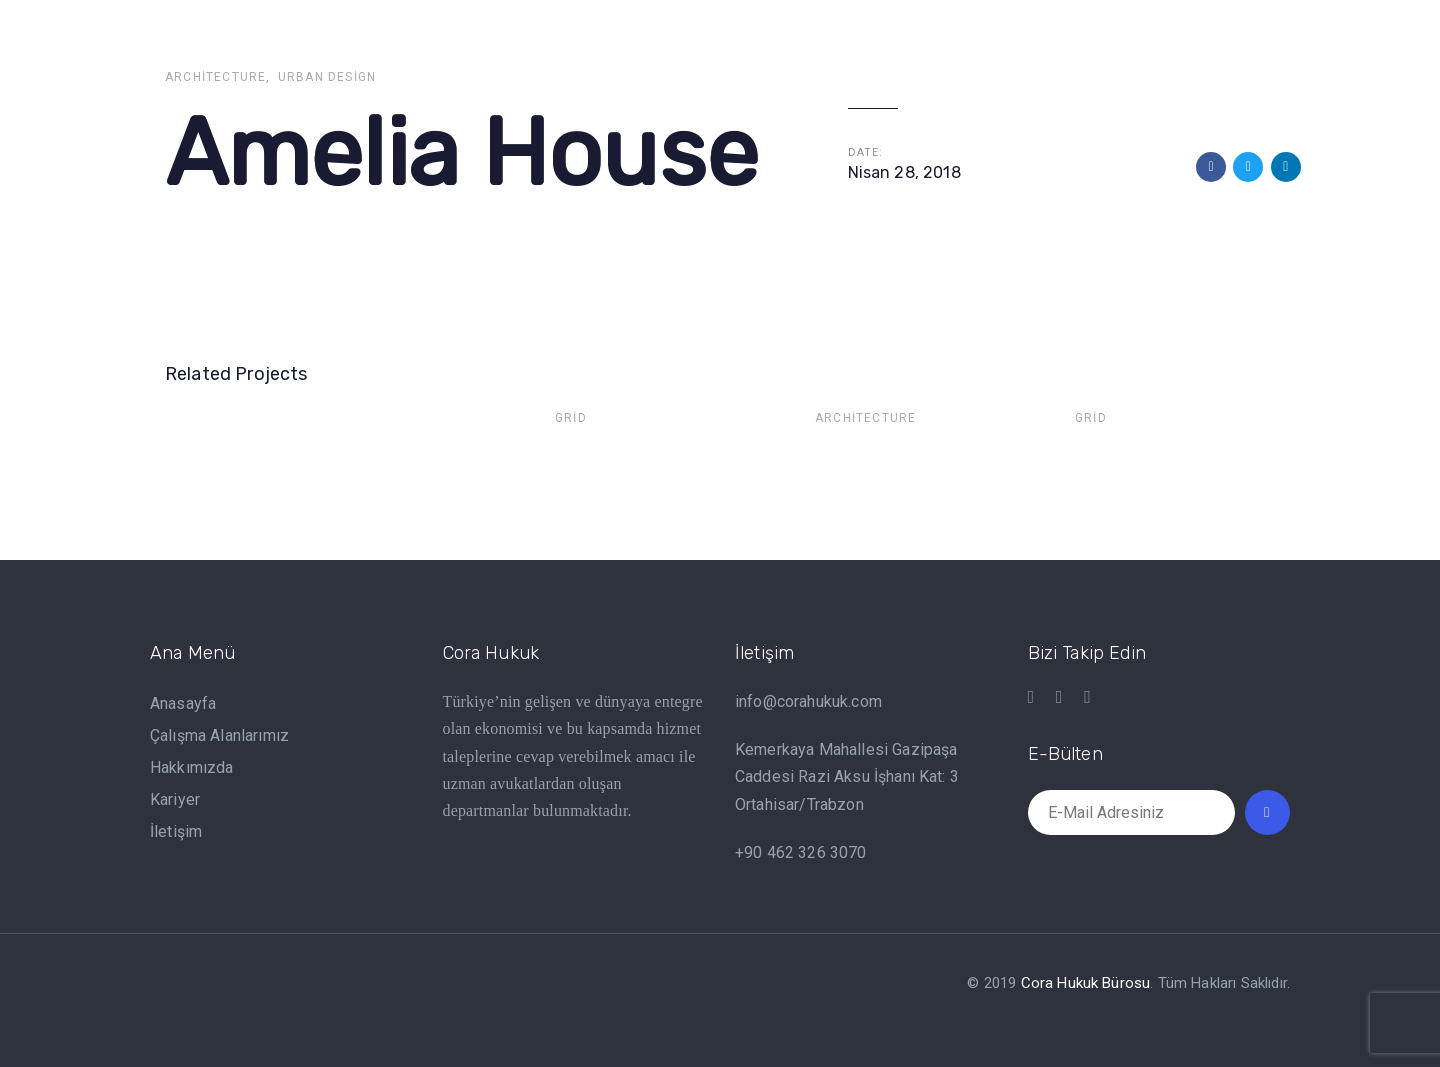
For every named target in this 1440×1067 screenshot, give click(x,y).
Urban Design (327, 77)
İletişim (176, 831)
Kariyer (175, 799)
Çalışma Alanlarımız (219, 735)
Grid (571, 418)
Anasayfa (183, 703)
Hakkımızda (192, 767)
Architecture (215, 77)
